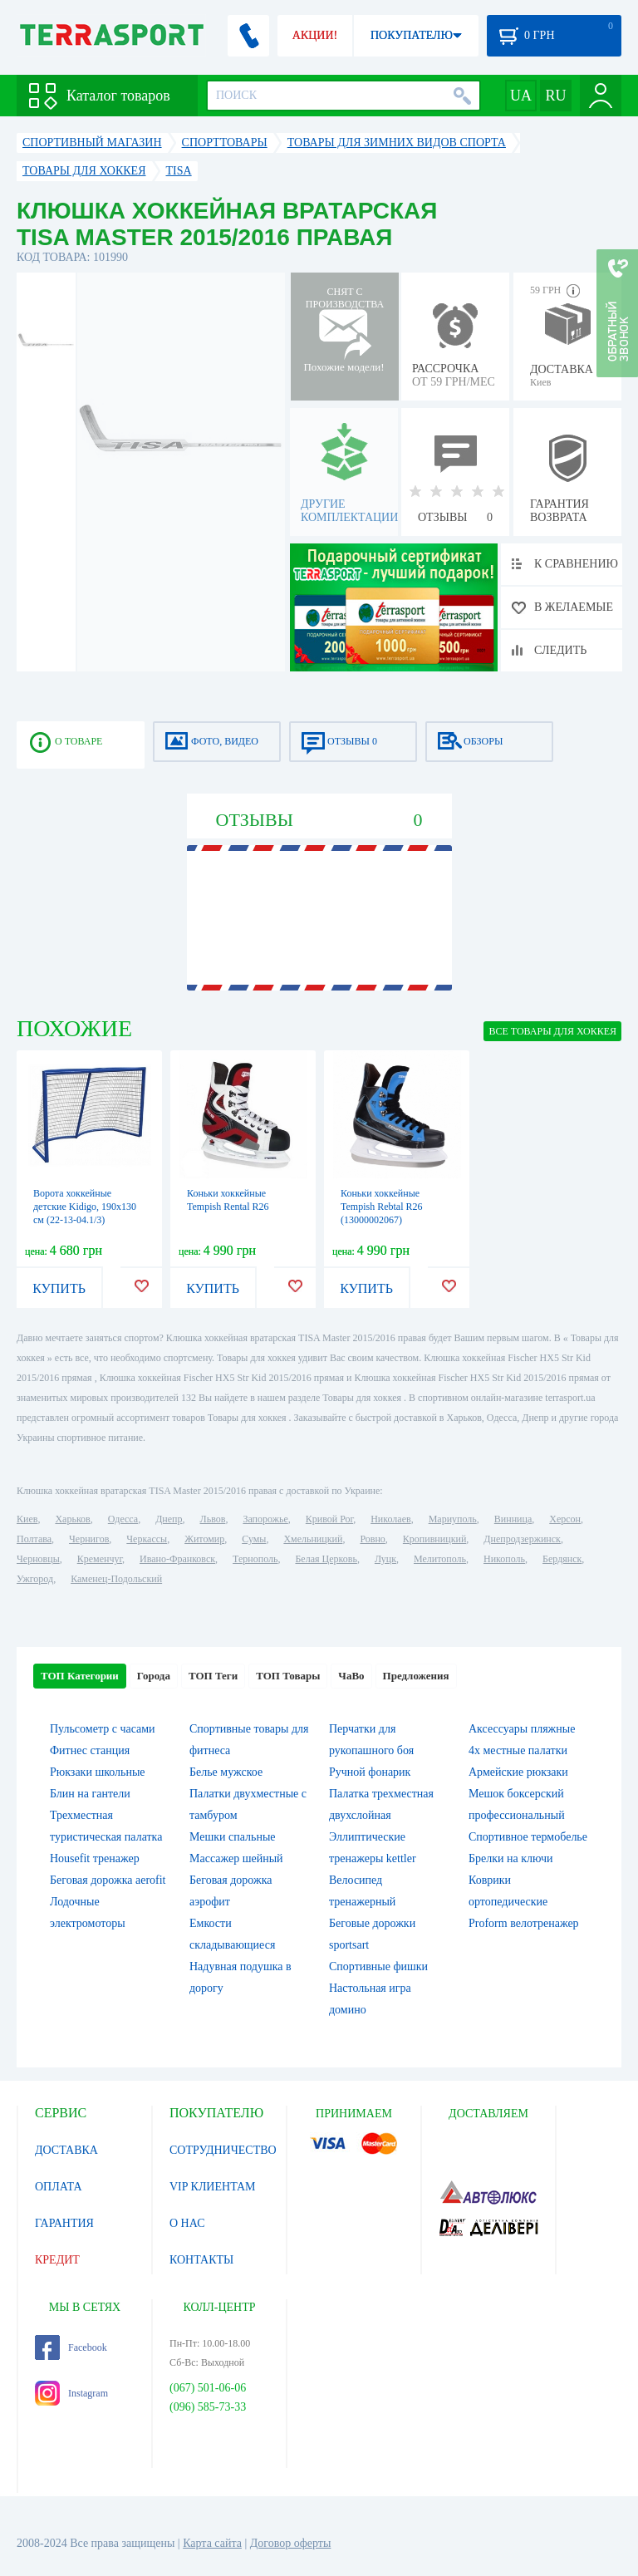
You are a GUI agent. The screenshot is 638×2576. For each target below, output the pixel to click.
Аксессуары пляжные (522, 1729)
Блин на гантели (90, 1793)
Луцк (385, 1559)
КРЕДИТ (57, 2260)
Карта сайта (212, 2543)
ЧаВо (351, 1675)
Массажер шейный (236, 1858)
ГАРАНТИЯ (64, 2223)
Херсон (565, 1519)
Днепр (168, 1519)
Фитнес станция (90, 1750)
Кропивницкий (434, 1539)
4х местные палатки (518, 1750)
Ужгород (35, 1579)
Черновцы (38, 1559)
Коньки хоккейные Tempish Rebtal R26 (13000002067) (381, 1206)
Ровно (372, 1539)
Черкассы (146, 1539)
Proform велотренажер (524, 1923)
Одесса (123, 1519)
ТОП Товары (288, 1675)
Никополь (504, 1559)
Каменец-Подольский (116, 1579)
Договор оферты (290, 2543)
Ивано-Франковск (177, 1559)
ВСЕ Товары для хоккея (552, 1031)
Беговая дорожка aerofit (108, 1880)
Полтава (34, 1539)
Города (153, 1675)
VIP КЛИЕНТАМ (212, 2186)
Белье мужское (226, 1772)
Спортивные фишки (378, 1966)
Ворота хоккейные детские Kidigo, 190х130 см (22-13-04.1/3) (84, 1206)
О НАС (186, 2223)
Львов (213, 1519)
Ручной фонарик (369, 1772)
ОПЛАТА (58, 2186)
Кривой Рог (329, 1519)
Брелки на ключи (511, 1858)
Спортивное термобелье (528, 1837)
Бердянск (562, 1559)
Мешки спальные (232, 1837)
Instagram (71, 2393)
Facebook (71, 2347)
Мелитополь (440, 1559)
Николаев (390, 1519)
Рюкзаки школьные (97, 1772)
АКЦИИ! (314, 35)
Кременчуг (99, 1559)
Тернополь (255, 1559)
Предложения (416, 1675)
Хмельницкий (312, 1539)
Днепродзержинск (522, 1539)
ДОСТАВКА (66, 2150)
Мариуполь (453, 1519)
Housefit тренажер (95, 1858)
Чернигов (89, 1539)
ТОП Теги (213, 1675)
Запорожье (265, 1519)
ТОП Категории (80, 1675)
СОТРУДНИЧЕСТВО (223, 2150)
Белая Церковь (325, 1559)
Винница (513, 1519)
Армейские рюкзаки (518, 1772)
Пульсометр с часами (102, 1729)
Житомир (204, 1539)
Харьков (72, 1519)
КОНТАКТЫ (201, 2260)
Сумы (254, 1539)
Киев (27, 1519)
